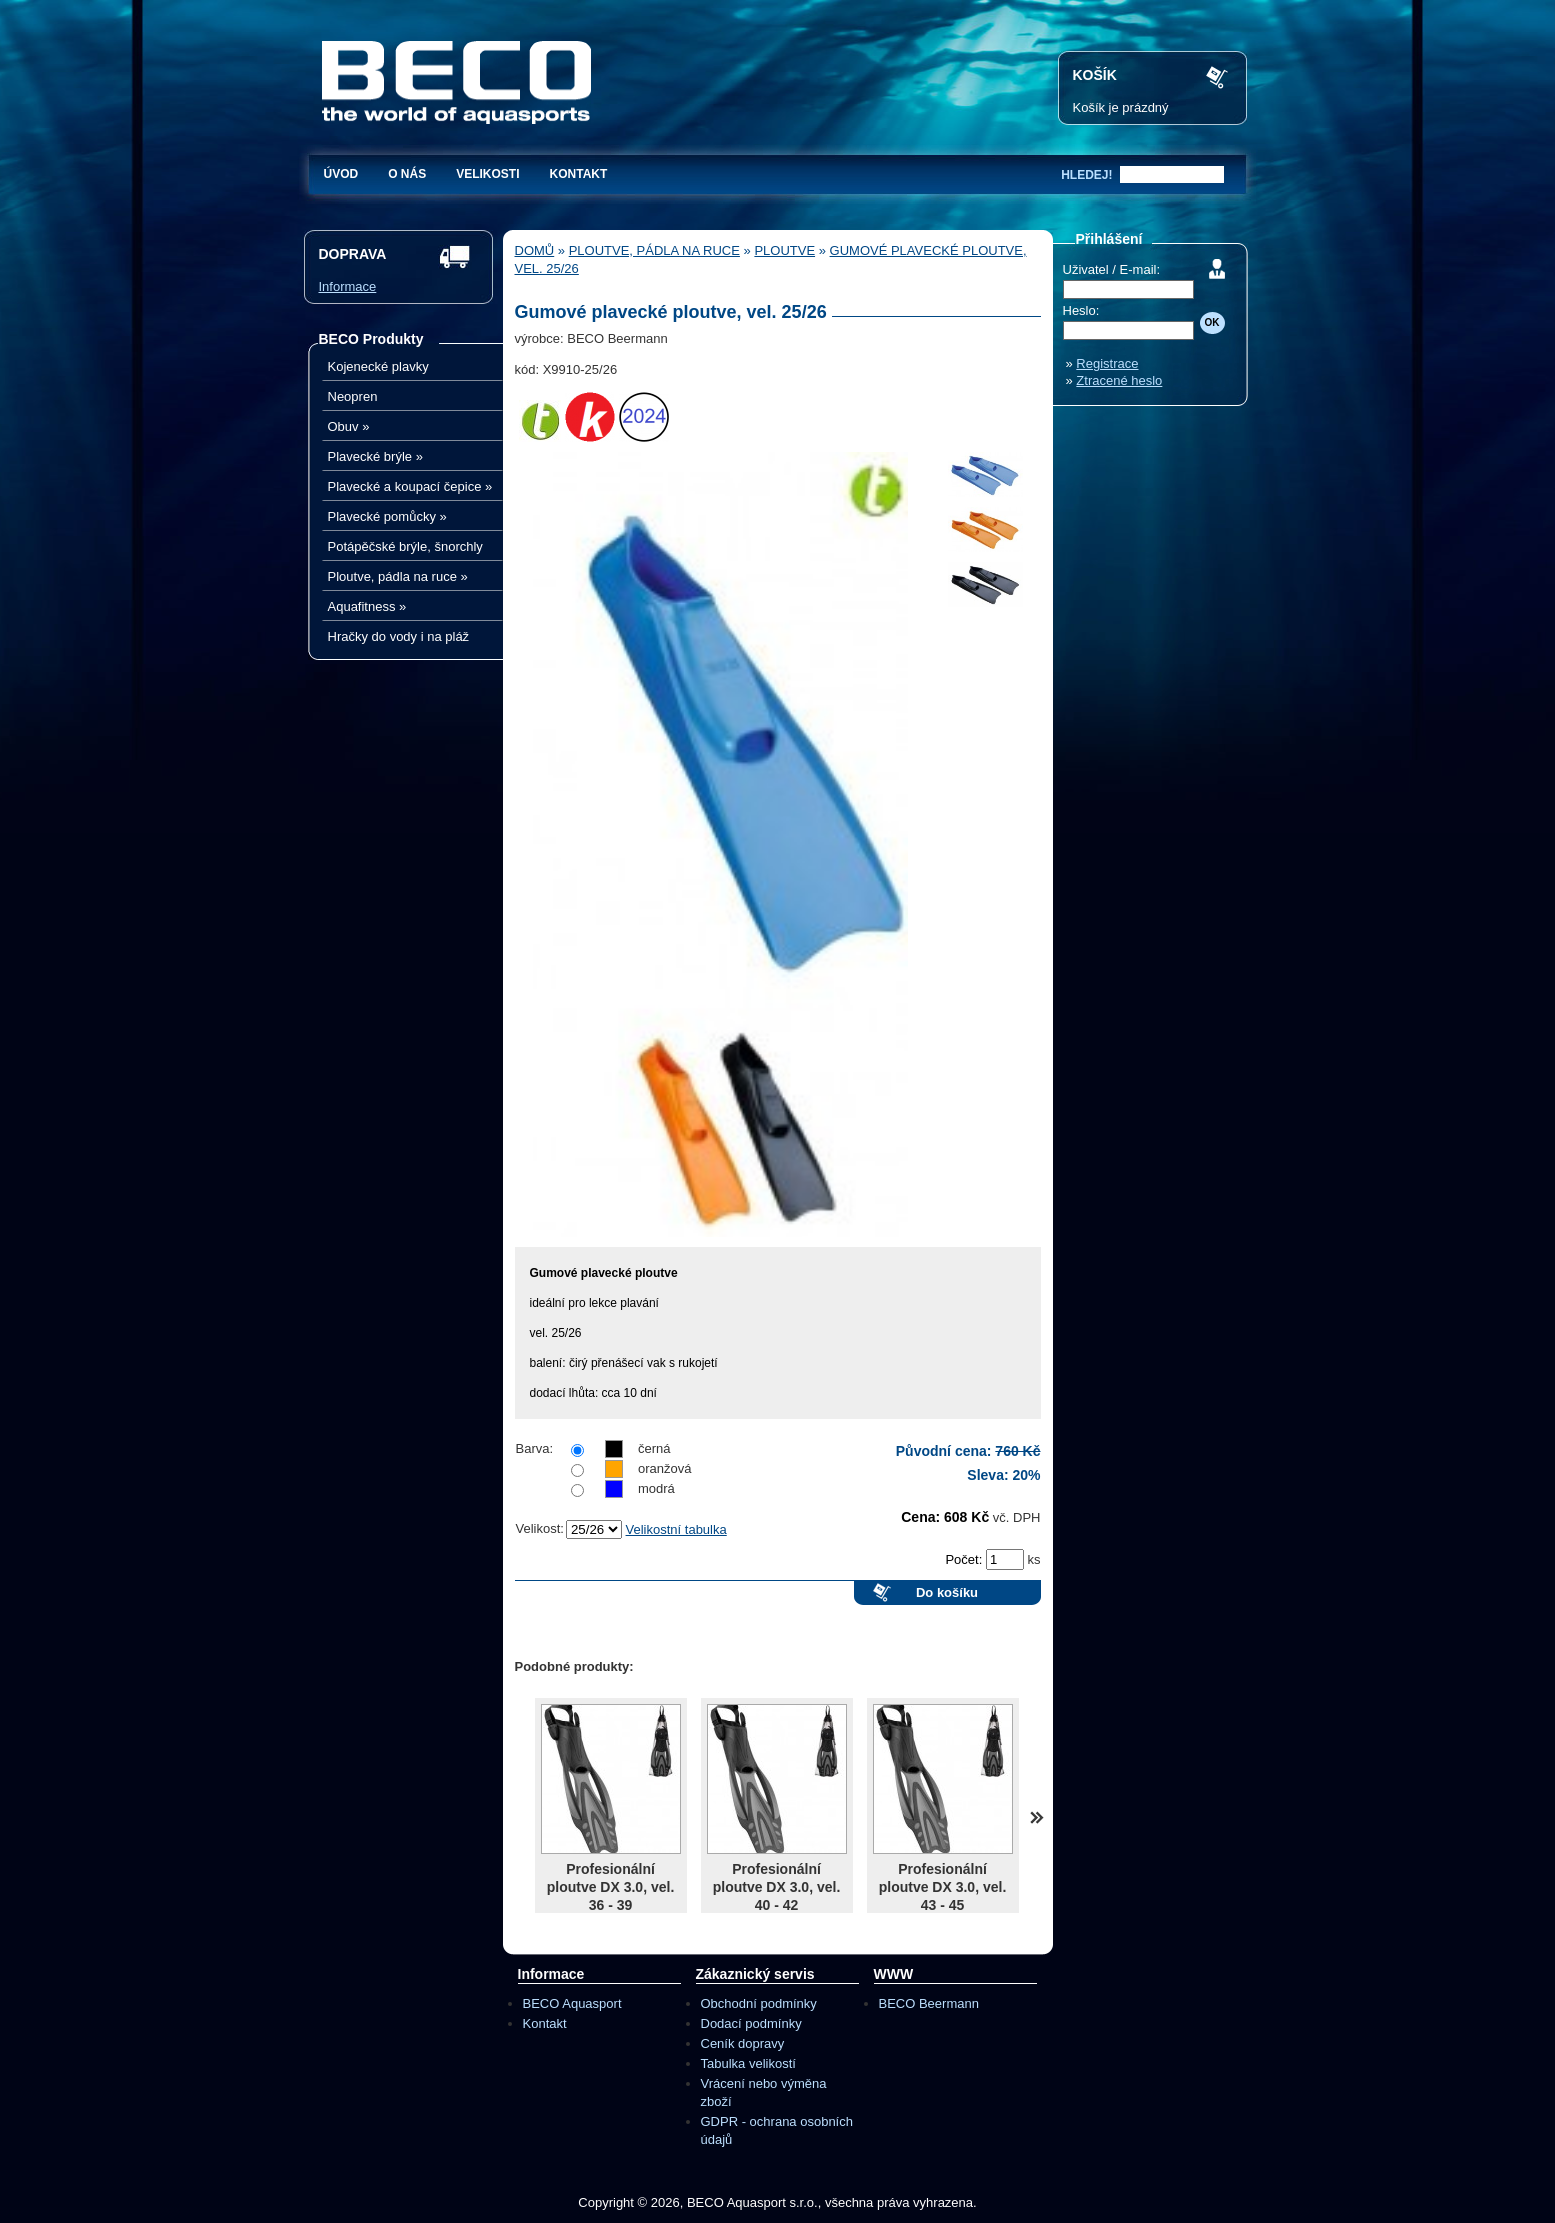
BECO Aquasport (572, 2003)
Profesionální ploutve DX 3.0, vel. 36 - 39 (611, 1887)
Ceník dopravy (743, 2043)
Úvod (341, 174)
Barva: (535, 1448)
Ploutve (784, 250)
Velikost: (540, 1528)
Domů (535, 250)
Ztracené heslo (1119, 380)
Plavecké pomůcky (387, 516)
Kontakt (579, 174)
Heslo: (1081, 310)
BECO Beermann (929, 2003)
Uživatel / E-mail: (1112, 269)
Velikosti (487, 174)
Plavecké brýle (375, 456)
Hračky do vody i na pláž (399, 636)
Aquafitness (367, 606)
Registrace (1107, 363)
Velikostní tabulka (676, 1529)
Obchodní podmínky (759, 2003)
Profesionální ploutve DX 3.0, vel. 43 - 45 (943, 1887)
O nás (407, 174)
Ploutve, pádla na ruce (398, 576)
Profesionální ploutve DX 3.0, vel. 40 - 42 (777, 1887)
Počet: (965, 1559)
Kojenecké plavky (378, 366)
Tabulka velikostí (748, 2063)
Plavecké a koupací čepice (410, 486)
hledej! (1086, 175)
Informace (348, 286)
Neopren (353, 396)
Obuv (349, 426)
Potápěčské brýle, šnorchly (405, 546)
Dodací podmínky (751, 2023)
